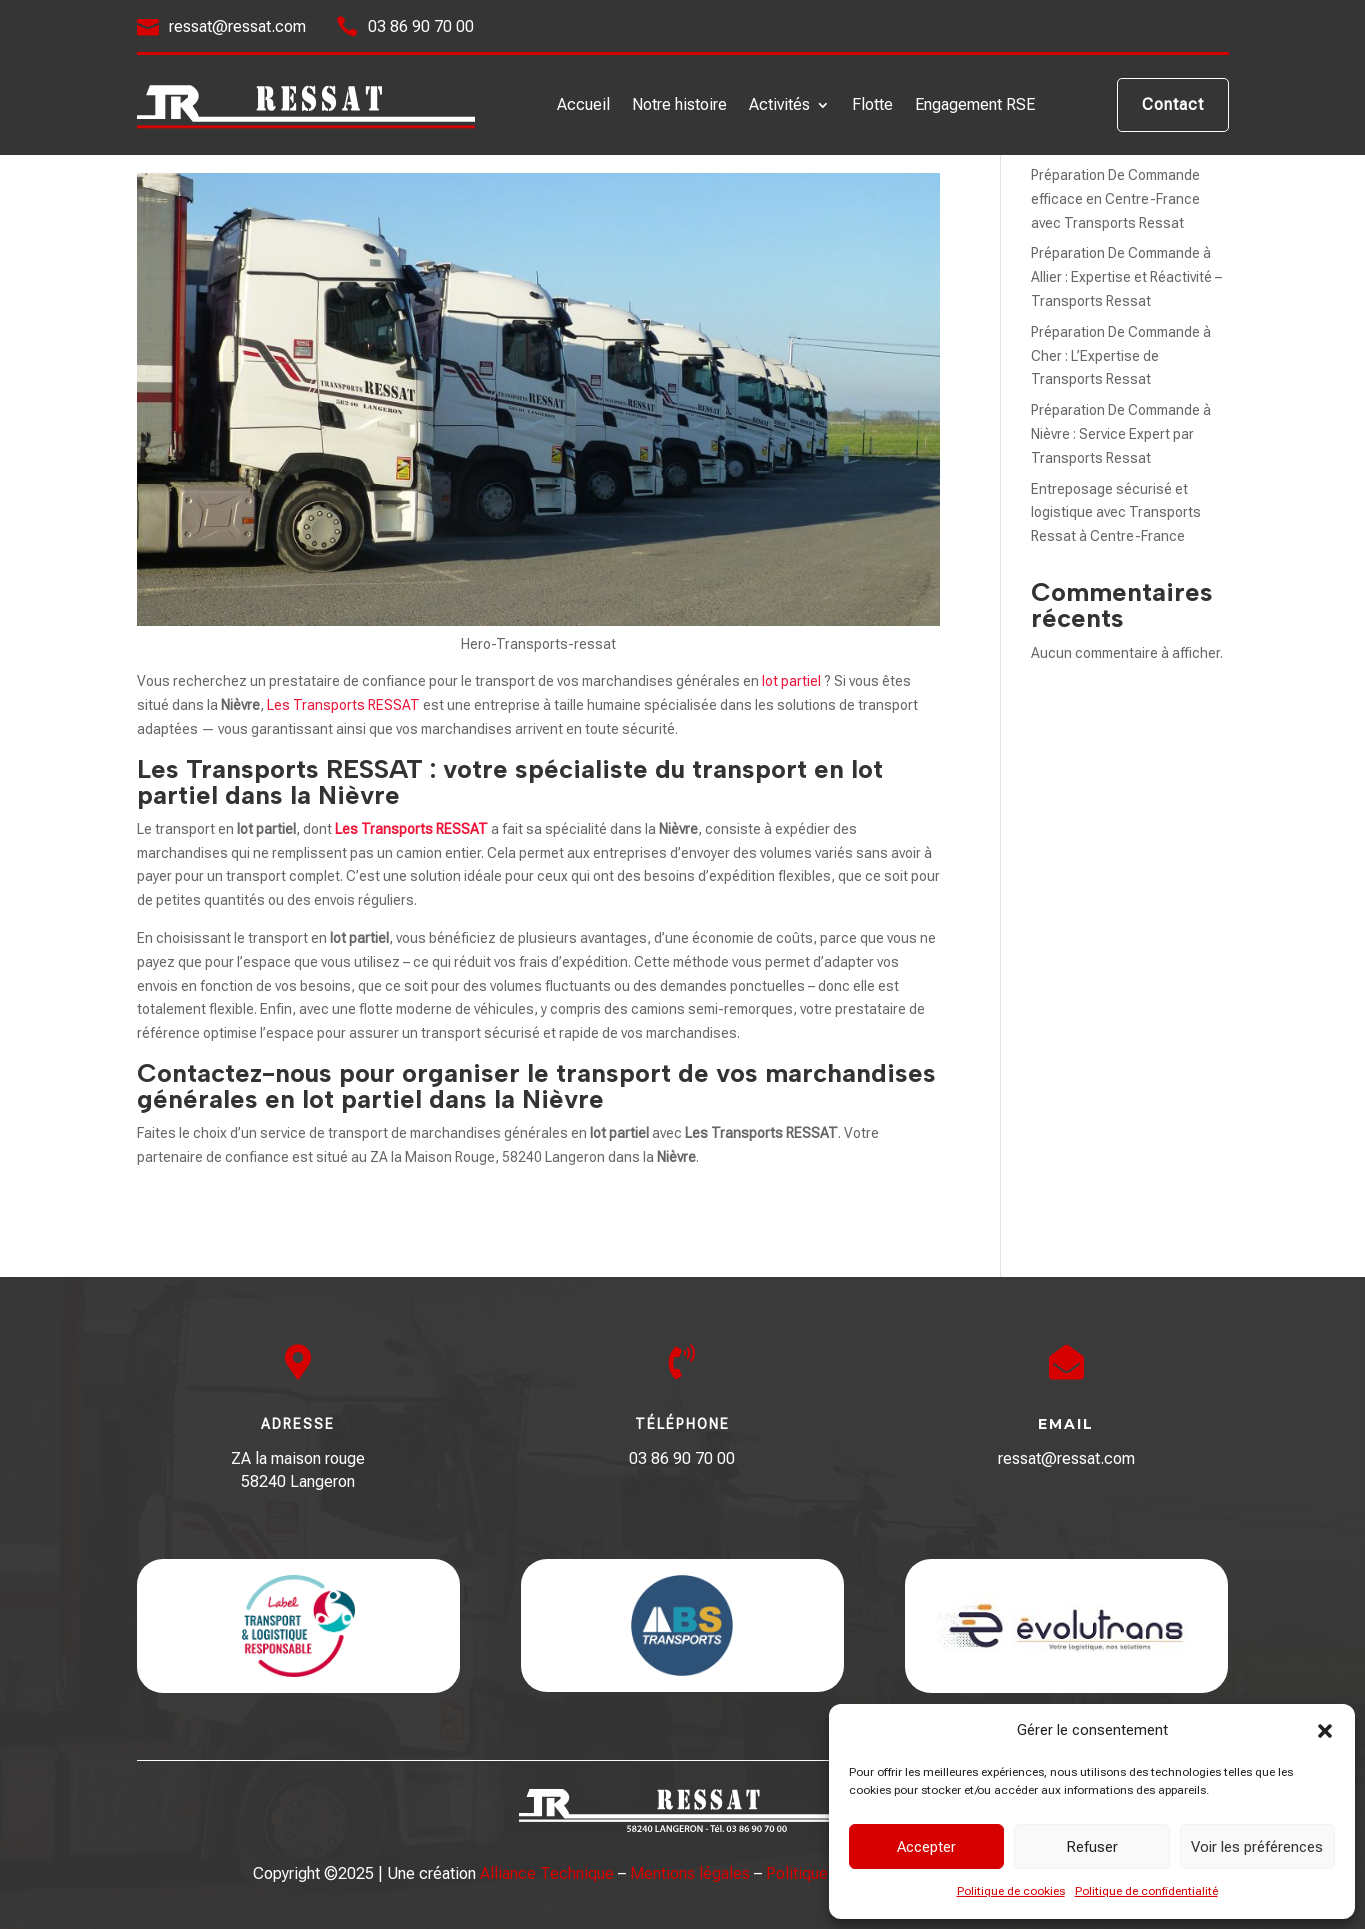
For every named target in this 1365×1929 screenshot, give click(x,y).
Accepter (926, 1847)
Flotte (872, 106)
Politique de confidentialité (1146, 1891)
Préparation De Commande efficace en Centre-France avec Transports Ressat (1115, 199)
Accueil (583, 106)
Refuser (1092, 1847)
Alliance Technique (547, 1873)
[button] (1325, 1731)
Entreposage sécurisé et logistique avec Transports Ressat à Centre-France (1116, 513)
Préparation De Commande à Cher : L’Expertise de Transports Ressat (1121, 356)
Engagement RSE (975, 106)
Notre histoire (679, 106)
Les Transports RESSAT (343, 705)
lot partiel (791, 681)
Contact (1173, 104)
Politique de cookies (1011, 1891)
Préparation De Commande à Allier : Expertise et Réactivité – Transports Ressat (1126, 277)
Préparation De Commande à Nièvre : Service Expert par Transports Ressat (1121, 434)
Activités (779, 106)
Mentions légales (690, 1873)
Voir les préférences (1257, 1847)
